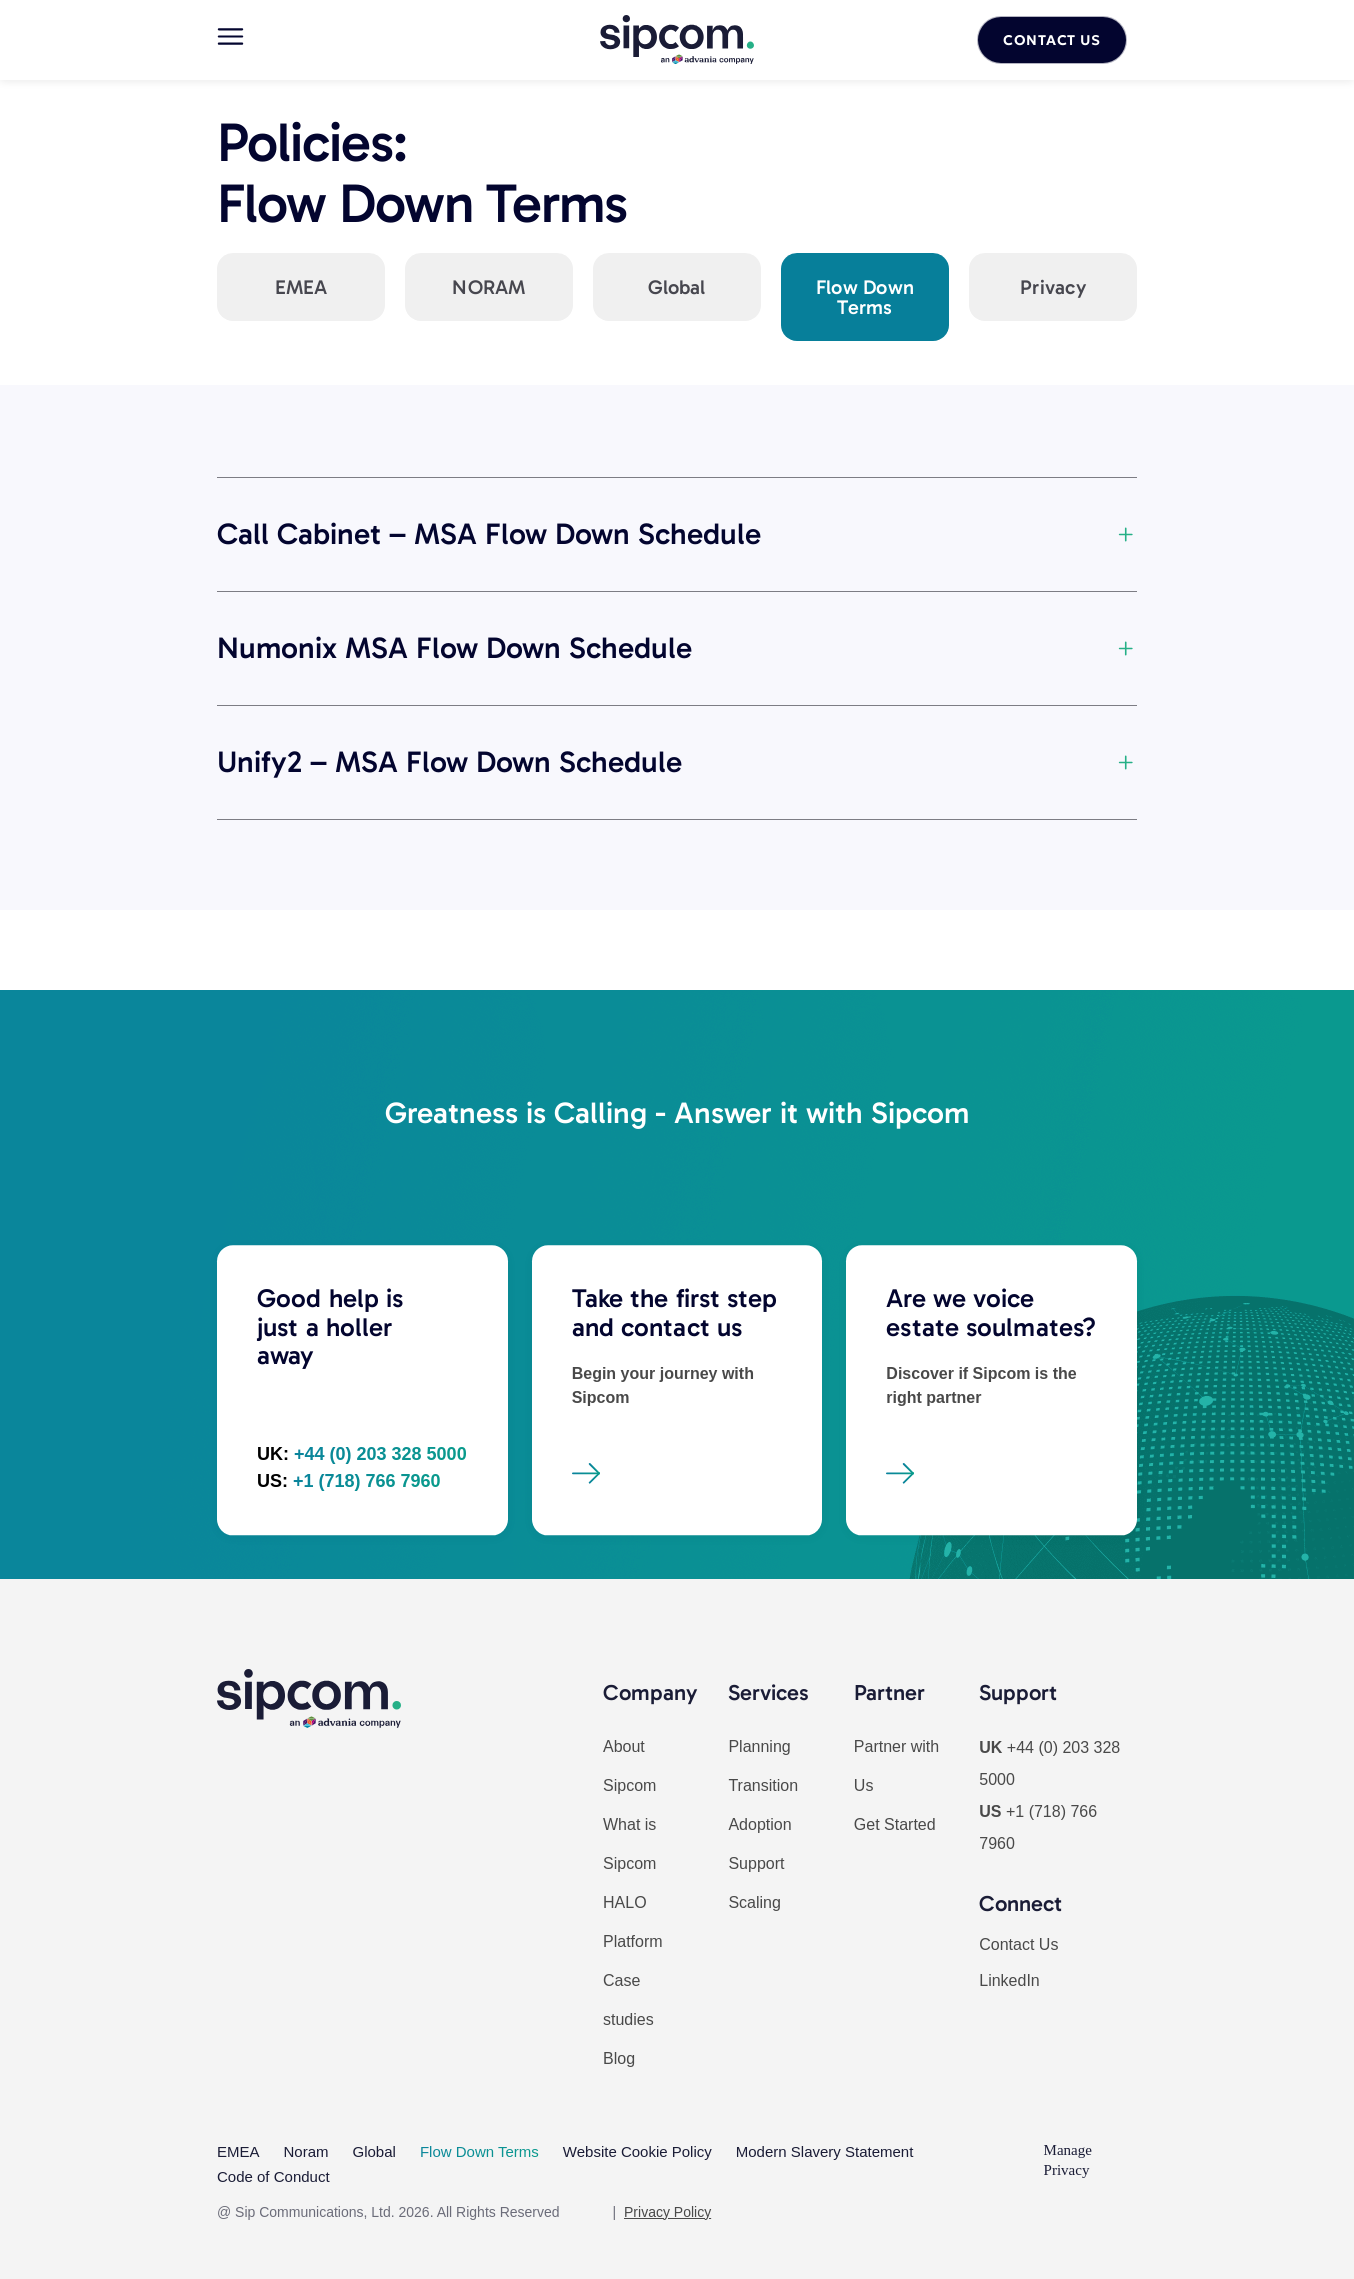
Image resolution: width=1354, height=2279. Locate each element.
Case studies (628, 2000)
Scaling (754, 1902)
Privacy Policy (667, 2202)
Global (374, 2149)
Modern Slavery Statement (825, 2149)
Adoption (759, 1824)
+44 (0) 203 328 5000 (380, 1569)
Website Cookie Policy (637, 2149)
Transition (763, 1785)
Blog (619, 2058)
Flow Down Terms (479, 2149)
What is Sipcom (629, 1844)
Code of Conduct (273, 2169)
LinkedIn (1009, 1980)
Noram (306, 2149)
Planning (759, 1746)
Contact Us (1018, 1944)
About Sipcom (629, 1766)
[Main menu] (230, 36)
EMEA (238, 2149)
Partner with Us (896, 1766)
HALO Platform (633, 1922)
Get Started (895, 1824)
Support (756, 1863)
